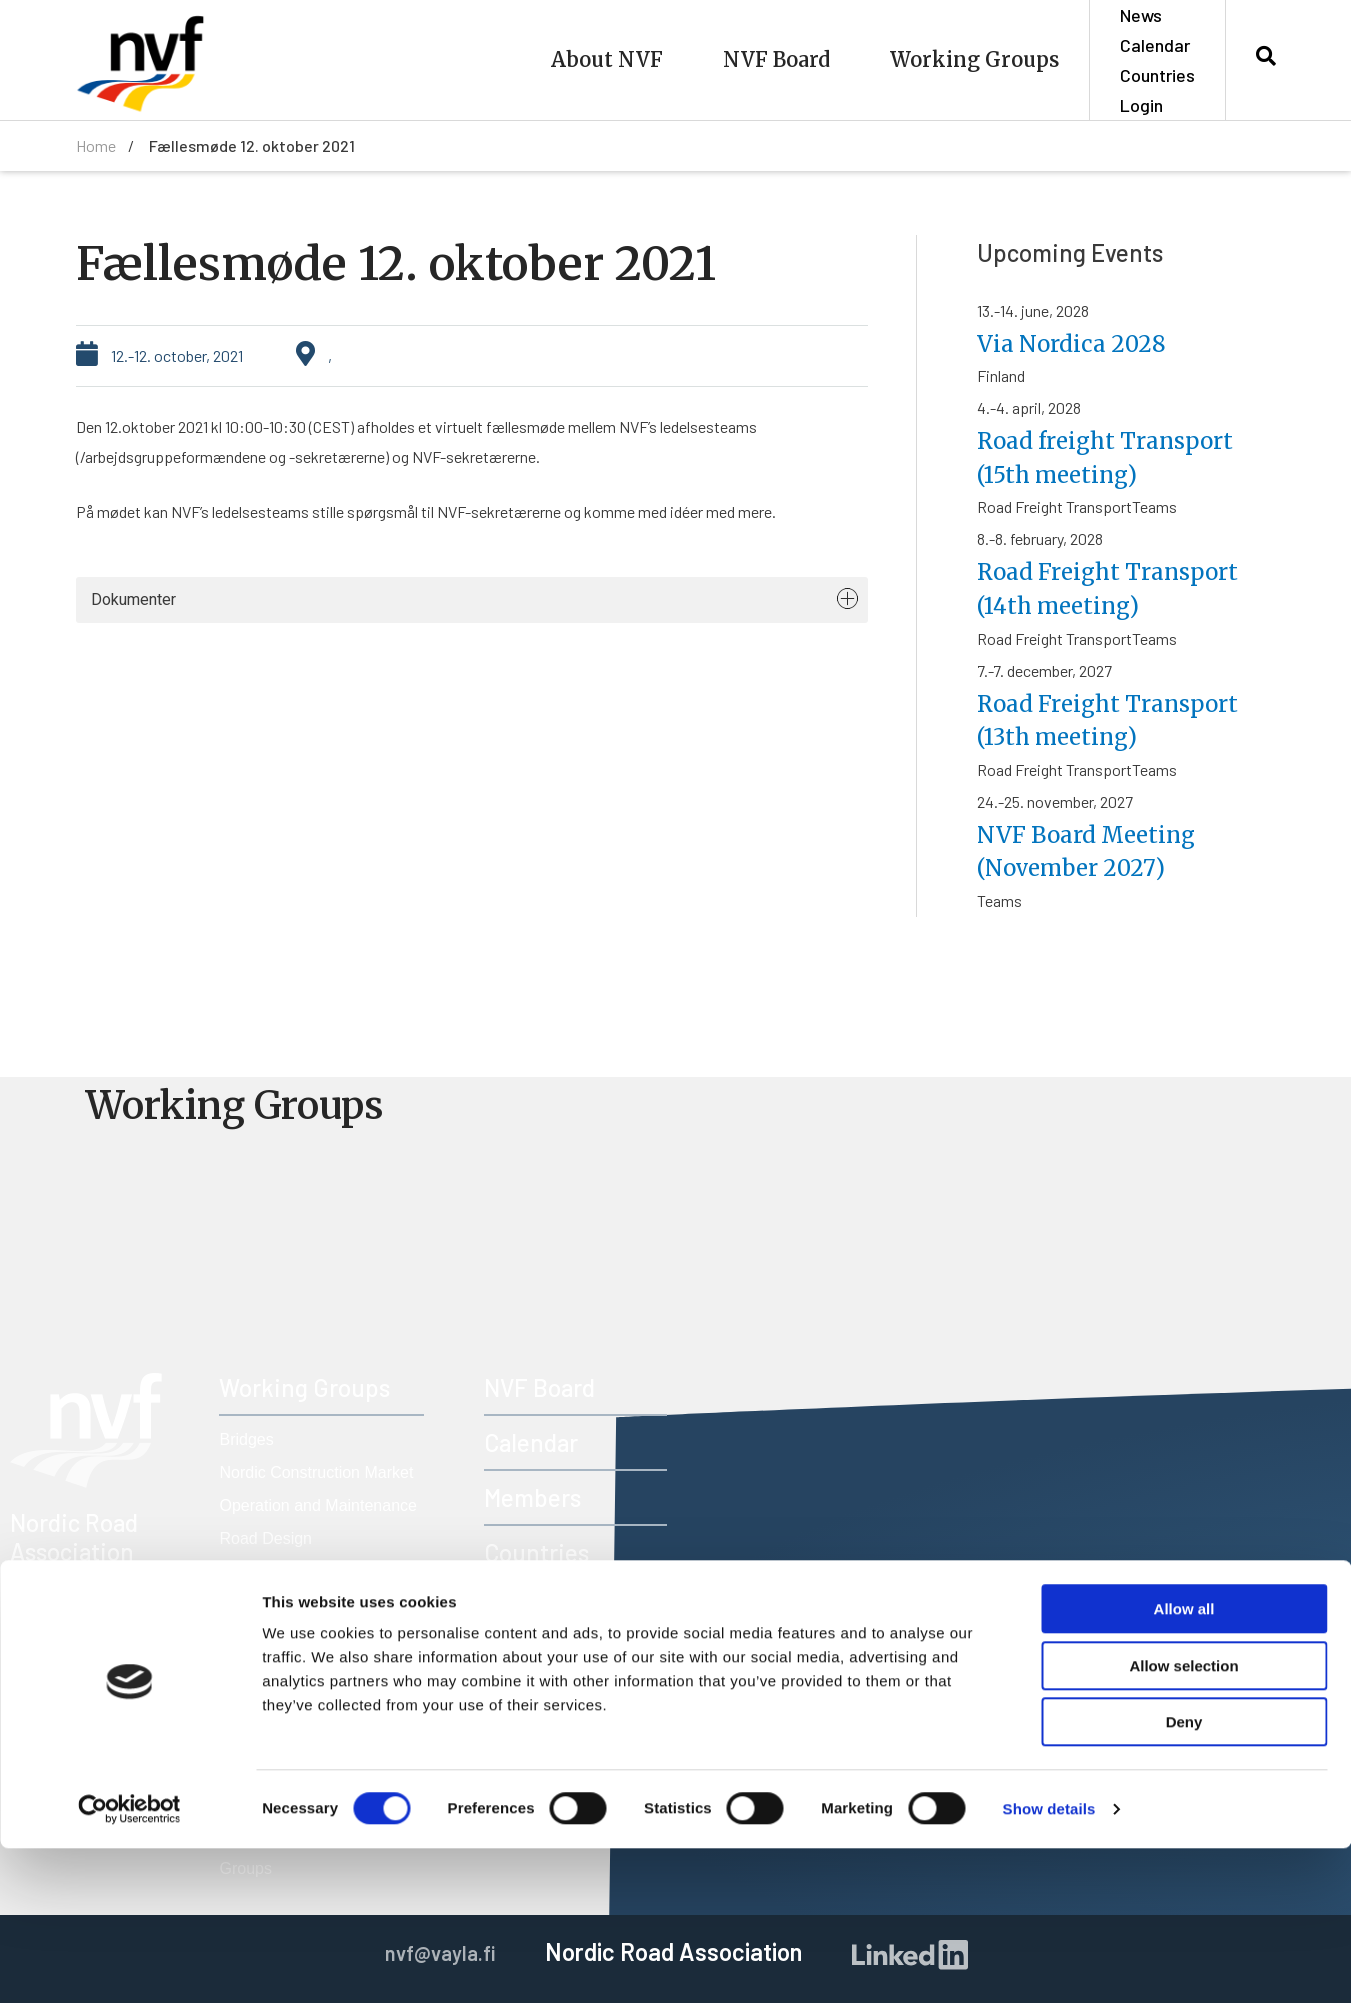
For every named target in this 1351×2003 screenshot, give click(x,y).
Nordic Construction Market (316, 1472)
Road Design (265, 1538)
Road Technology (280, 1604)
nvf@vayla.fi (106, 1660)
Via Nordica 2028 (1077, 343)
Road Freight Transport (301, 1571)
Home (96, 145)
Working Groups (974, 59)
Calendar (1155, 45)
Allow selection (1183, 1820)
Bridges (246, 1439)
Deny (1184, 1876)
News (1141, 15)
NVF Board (776, 59)
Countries (1157, 75)
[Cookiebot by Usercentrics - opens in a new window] (129, 1964)
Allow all (1184, 1763)
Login (1141, 105)
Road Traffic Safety (287, 1637)
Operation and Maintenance (317, 1505)
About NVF (607, 59)
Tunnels (247, 1670)
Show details (1049, 1963)
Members (532, 1497)
